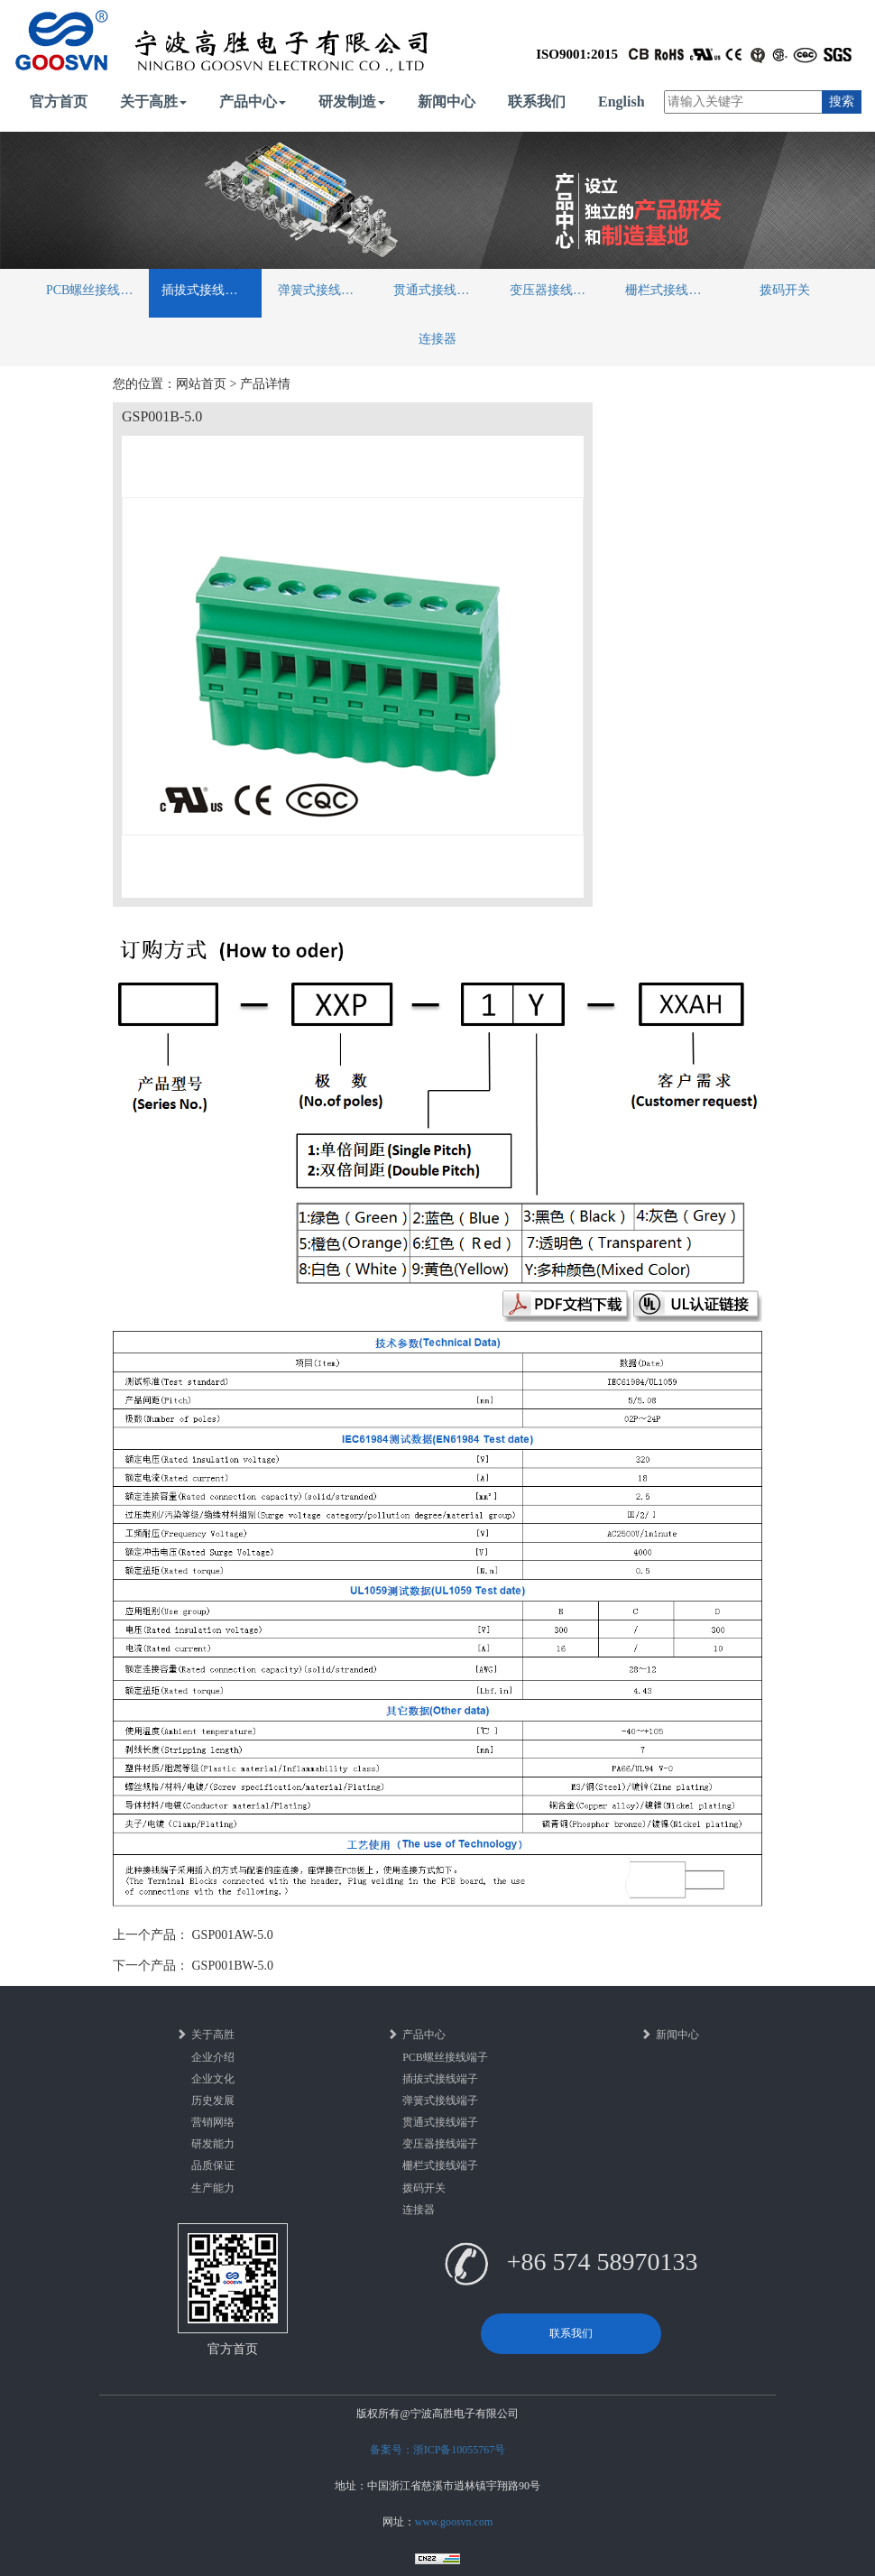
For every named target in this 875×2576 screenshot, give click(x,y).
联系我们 (537, 101)
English (621, 101)
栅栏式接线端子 (669, 290)
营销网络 (213, 2122)
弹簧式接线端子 (322, 290)
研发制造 (351, 101)
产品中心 (252, 101)
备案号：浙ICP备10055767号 (438, 2449)
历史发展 (213, 2100)
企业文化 (213, 2079)
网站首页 (201, 384)
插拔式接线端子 (205, 290)
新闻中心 (446, 101)
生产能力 (213, 2188)
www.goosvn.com (454, 2522)
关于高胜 (153, 101)
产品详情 (265, 384)
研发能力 (213, 2143)
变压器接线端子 (554, 290)
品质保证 (213, 2165)
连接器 (437, 339)
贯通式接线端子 (437, 290)
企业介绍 (213, 2057)
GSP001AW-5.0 (232, 1935)
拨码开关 (785, 290)
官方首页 (59, 101)
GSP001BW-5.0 (233, 1965)
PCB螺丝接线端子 (95, 290)
